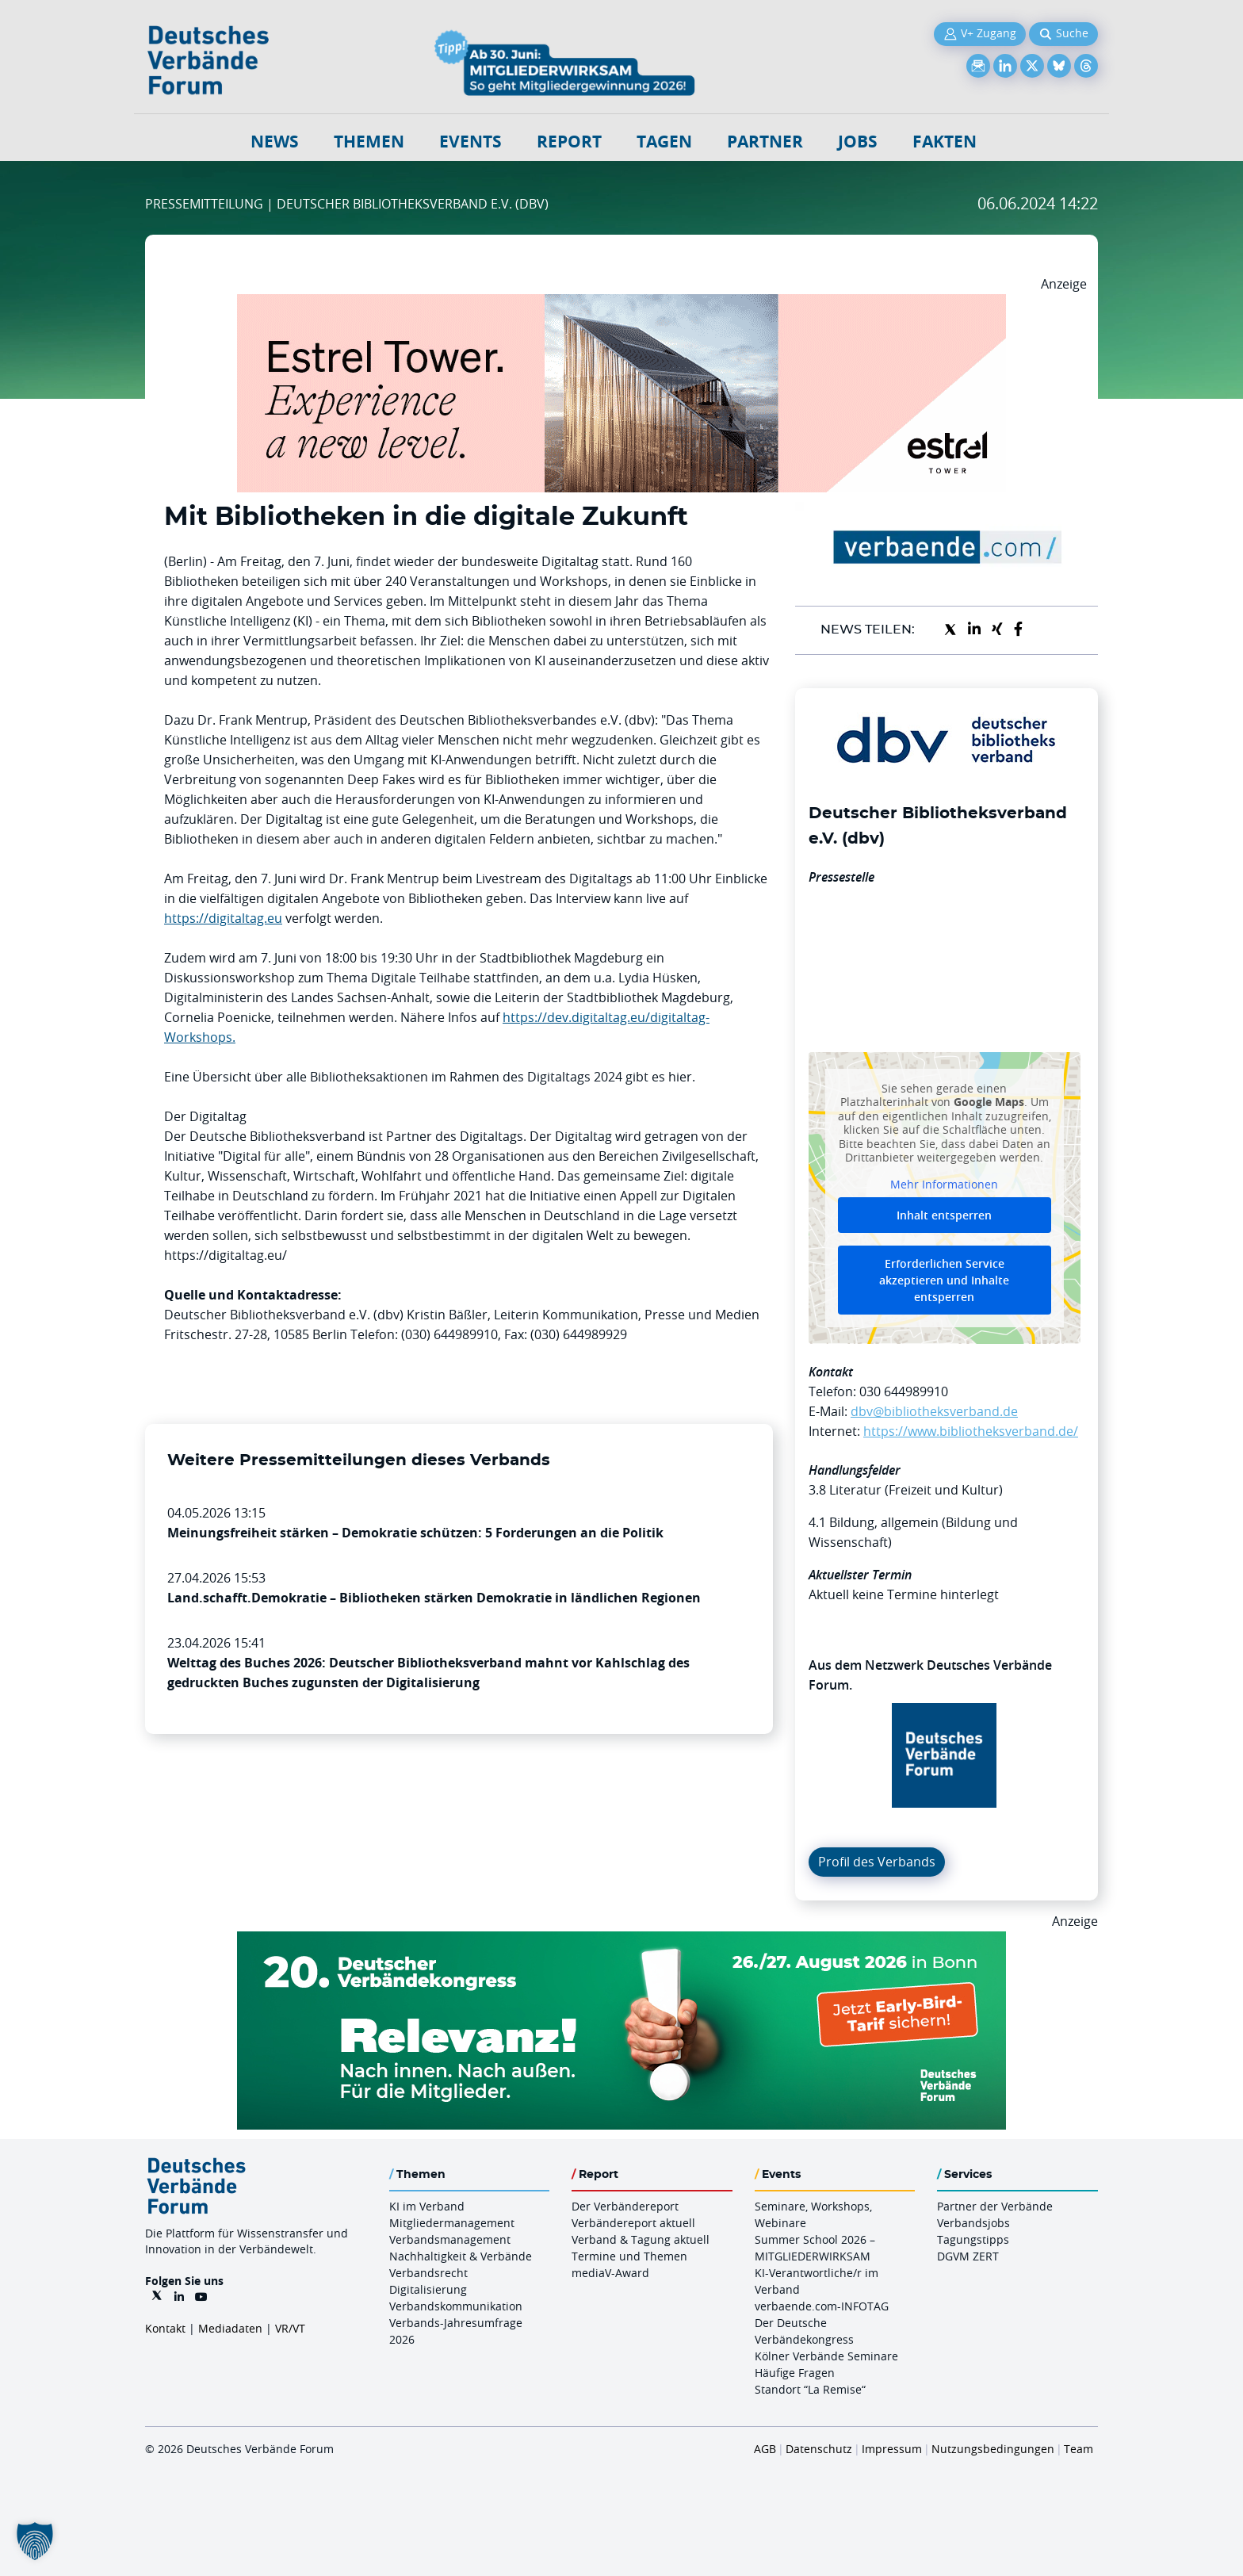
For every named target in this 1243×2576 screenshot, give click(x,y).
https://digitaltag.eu (223, 918)
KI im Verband (427, 2206)
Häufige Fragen (795, 2372)
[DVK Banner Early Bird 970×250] (621, 1941)
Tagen (664, 141)
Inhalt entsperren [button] (944, 1215)
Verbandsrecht (428, 2272)
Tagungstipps (973, 2239)
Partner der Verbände (995, 2206)
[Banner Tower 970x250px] (621, 303)
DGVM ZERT (968, 2256)
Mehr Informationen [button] (944, 1184)
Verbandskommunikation (455, 2306)
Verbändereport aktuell (633, 2222)
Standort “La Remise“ (810, 2389)
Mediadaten (230, 2328)
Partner (765, 141)
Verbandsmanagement (450, 2239)
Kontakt (165, 2328)
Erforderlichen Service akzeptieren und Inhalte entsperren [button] (944, 1280)
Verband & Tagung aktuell (640, 2239)
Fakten (944, 141)
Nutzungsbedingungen (992, 2448)
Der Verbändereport (625, 2206)
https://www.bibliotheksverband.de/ (970, 1431)
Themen (369, 141)
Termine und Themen (629, 2256)
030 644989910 (903, 1391)
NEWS (275, 141)
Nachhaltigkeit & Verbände (460, 2256)
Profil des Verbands (876, 1861)
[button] (35, 2541)
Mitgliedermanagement (451, 2222)
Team (1078, 2448)
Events (470, 141)
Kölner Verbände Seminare (826, 2356)
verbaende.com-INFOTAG (822, 2306)
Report (569, 141)
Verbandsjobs (973, 2222)
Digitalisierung (428, 2289)
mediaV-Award (610, 2272)
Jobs (858, 141)
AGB (765, 2448)
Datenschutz (819, 2448)
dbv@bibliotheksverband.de (934, 1411)
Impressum (892, 2448)
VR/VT (290, 2328)
